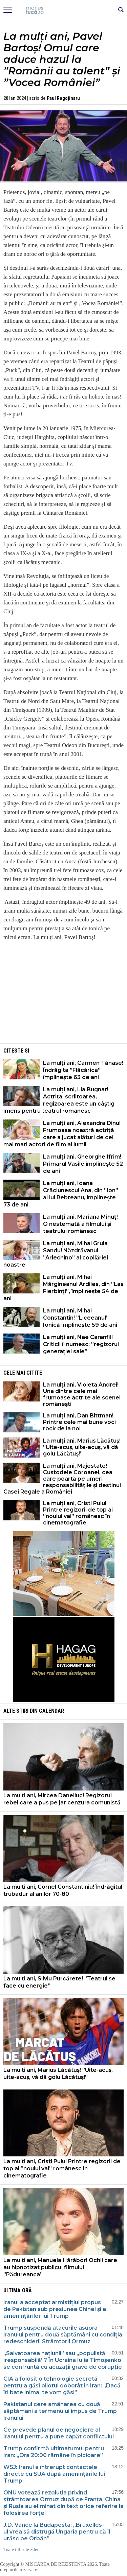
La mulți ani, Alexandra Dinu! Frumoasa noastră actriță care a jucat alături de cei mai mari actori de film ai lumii (62, 1134)
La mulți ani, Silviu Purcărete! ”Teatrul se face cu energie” (59, 1982)
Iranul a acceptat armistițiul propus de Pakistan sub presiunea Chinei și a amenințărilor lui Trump (54, 2309)
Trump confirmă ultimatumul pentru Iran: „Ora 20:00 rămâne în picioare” (53, 2451)
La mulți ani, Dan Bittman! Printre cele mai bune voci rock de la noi (79, 1422)
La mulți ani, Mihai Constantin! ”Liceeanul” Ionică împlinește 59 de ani (80, 1317)
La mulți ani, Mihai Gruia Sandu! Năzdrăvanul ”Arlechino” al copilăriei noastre (55, 1254)
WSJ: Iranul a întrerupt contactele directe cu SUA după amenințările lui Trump (54, 2474)
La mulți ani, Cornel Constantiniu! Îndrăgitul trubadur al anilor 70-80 (62, 1890)
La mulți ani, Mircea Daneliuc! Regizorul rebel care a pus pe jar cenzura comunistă (62, 1799)
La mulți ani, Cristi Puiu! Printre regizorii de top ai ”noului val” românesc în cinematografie (78, 1513)
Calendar (51, 1711)
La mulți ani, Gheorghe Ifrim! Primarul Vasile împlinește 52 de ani (83, 1163)
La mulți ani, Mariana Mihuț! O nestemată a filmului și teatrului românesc (80, 1224)
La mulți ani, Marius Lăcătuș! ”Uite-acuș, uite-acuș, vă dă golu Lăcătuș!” (82, 1447)
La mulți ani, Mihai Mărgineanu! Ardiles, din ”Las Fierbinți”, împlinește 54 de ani (63, 1288)
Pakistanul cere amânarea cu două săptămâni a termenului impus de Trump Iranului (60, 2411)
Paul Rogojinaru (63, 98)
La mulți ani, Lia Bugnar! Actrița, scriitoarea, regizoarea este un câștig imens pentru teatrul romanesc (58, 1100)
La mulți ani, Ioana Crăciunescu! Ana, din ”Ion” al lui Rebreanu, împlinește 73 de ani (60, 1194)
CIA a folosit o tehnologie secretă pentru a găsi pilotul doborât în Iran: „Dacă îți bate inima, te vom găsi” (62, 2386)
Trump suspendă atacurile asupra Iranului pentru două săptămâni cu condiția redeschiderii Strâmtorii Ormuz (62, 2335)
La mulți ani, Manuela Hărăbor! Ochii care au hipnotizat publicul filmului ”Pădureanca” (60, 2267)
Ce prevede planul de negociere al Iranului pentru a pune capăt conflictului (58, 2433)
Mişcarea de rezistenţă (63, 10)
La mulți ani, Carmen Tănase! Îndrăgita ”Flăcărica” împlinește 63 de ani (83, 1070)
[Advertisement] (64, 994)
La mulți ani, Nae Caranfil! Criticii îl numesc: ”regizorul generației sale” (81, 1344)
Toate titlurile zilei (20, 2549)
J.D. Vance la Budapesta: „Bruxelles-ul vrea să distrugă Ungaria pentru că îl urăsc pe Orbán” (56, 2532)
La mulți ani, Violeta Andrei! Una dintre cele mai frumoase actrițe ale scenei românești (82, 1394)
